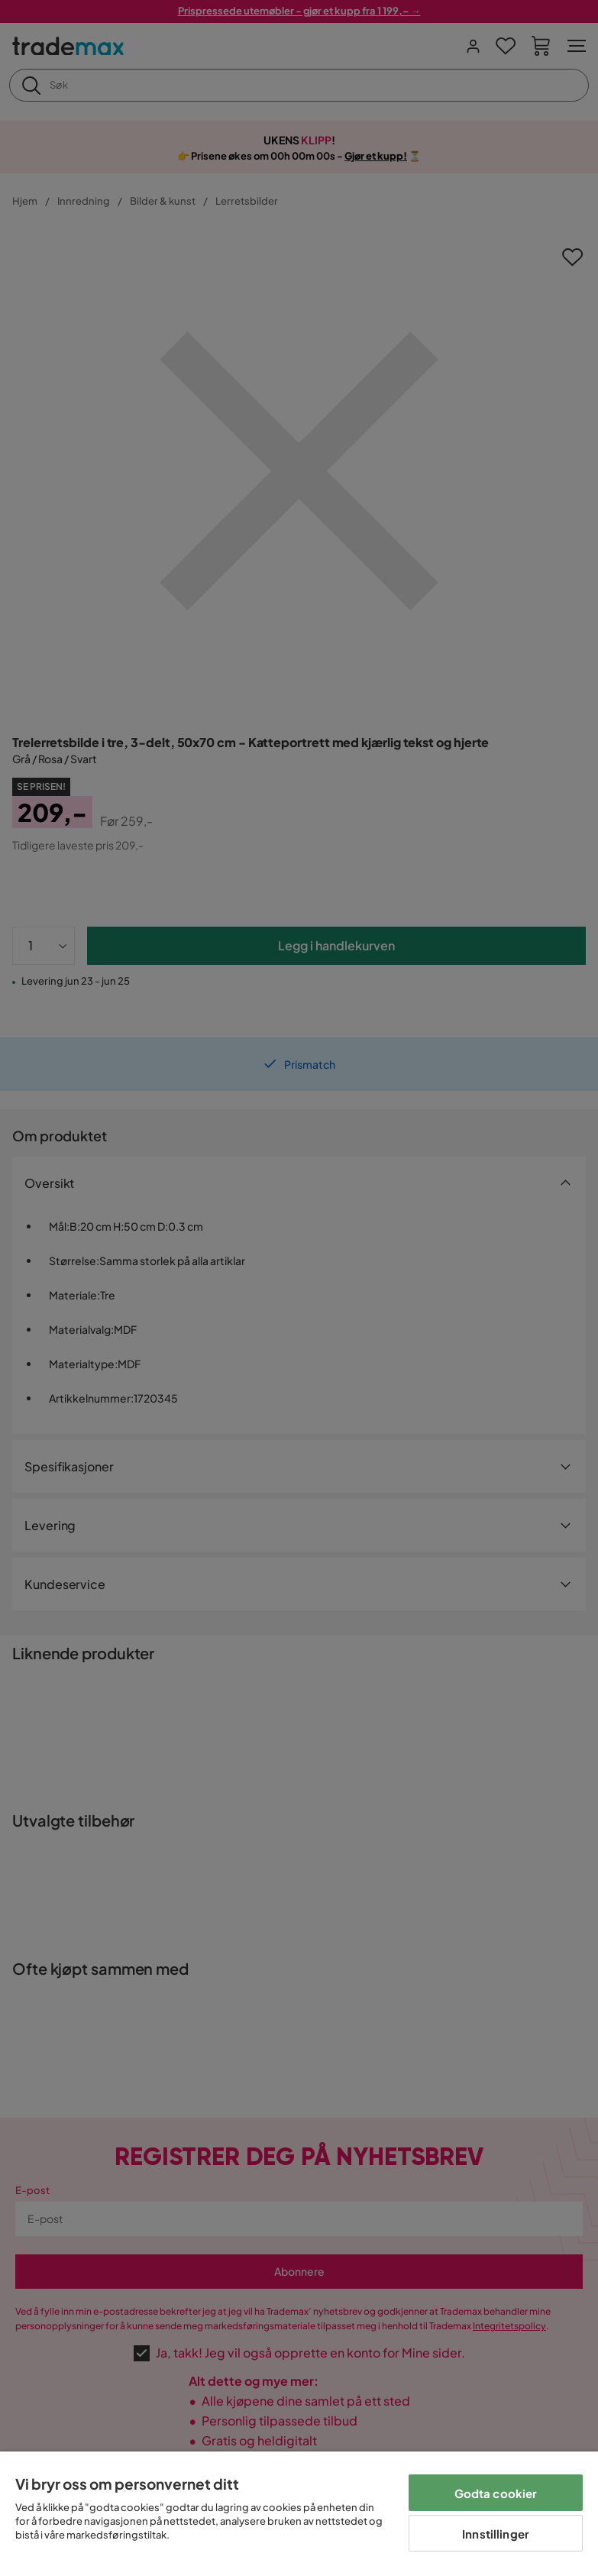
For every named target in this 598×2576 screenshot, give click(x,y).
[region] (299, 2513)
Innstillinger (495, 2533)
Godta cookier (496, 2493)
